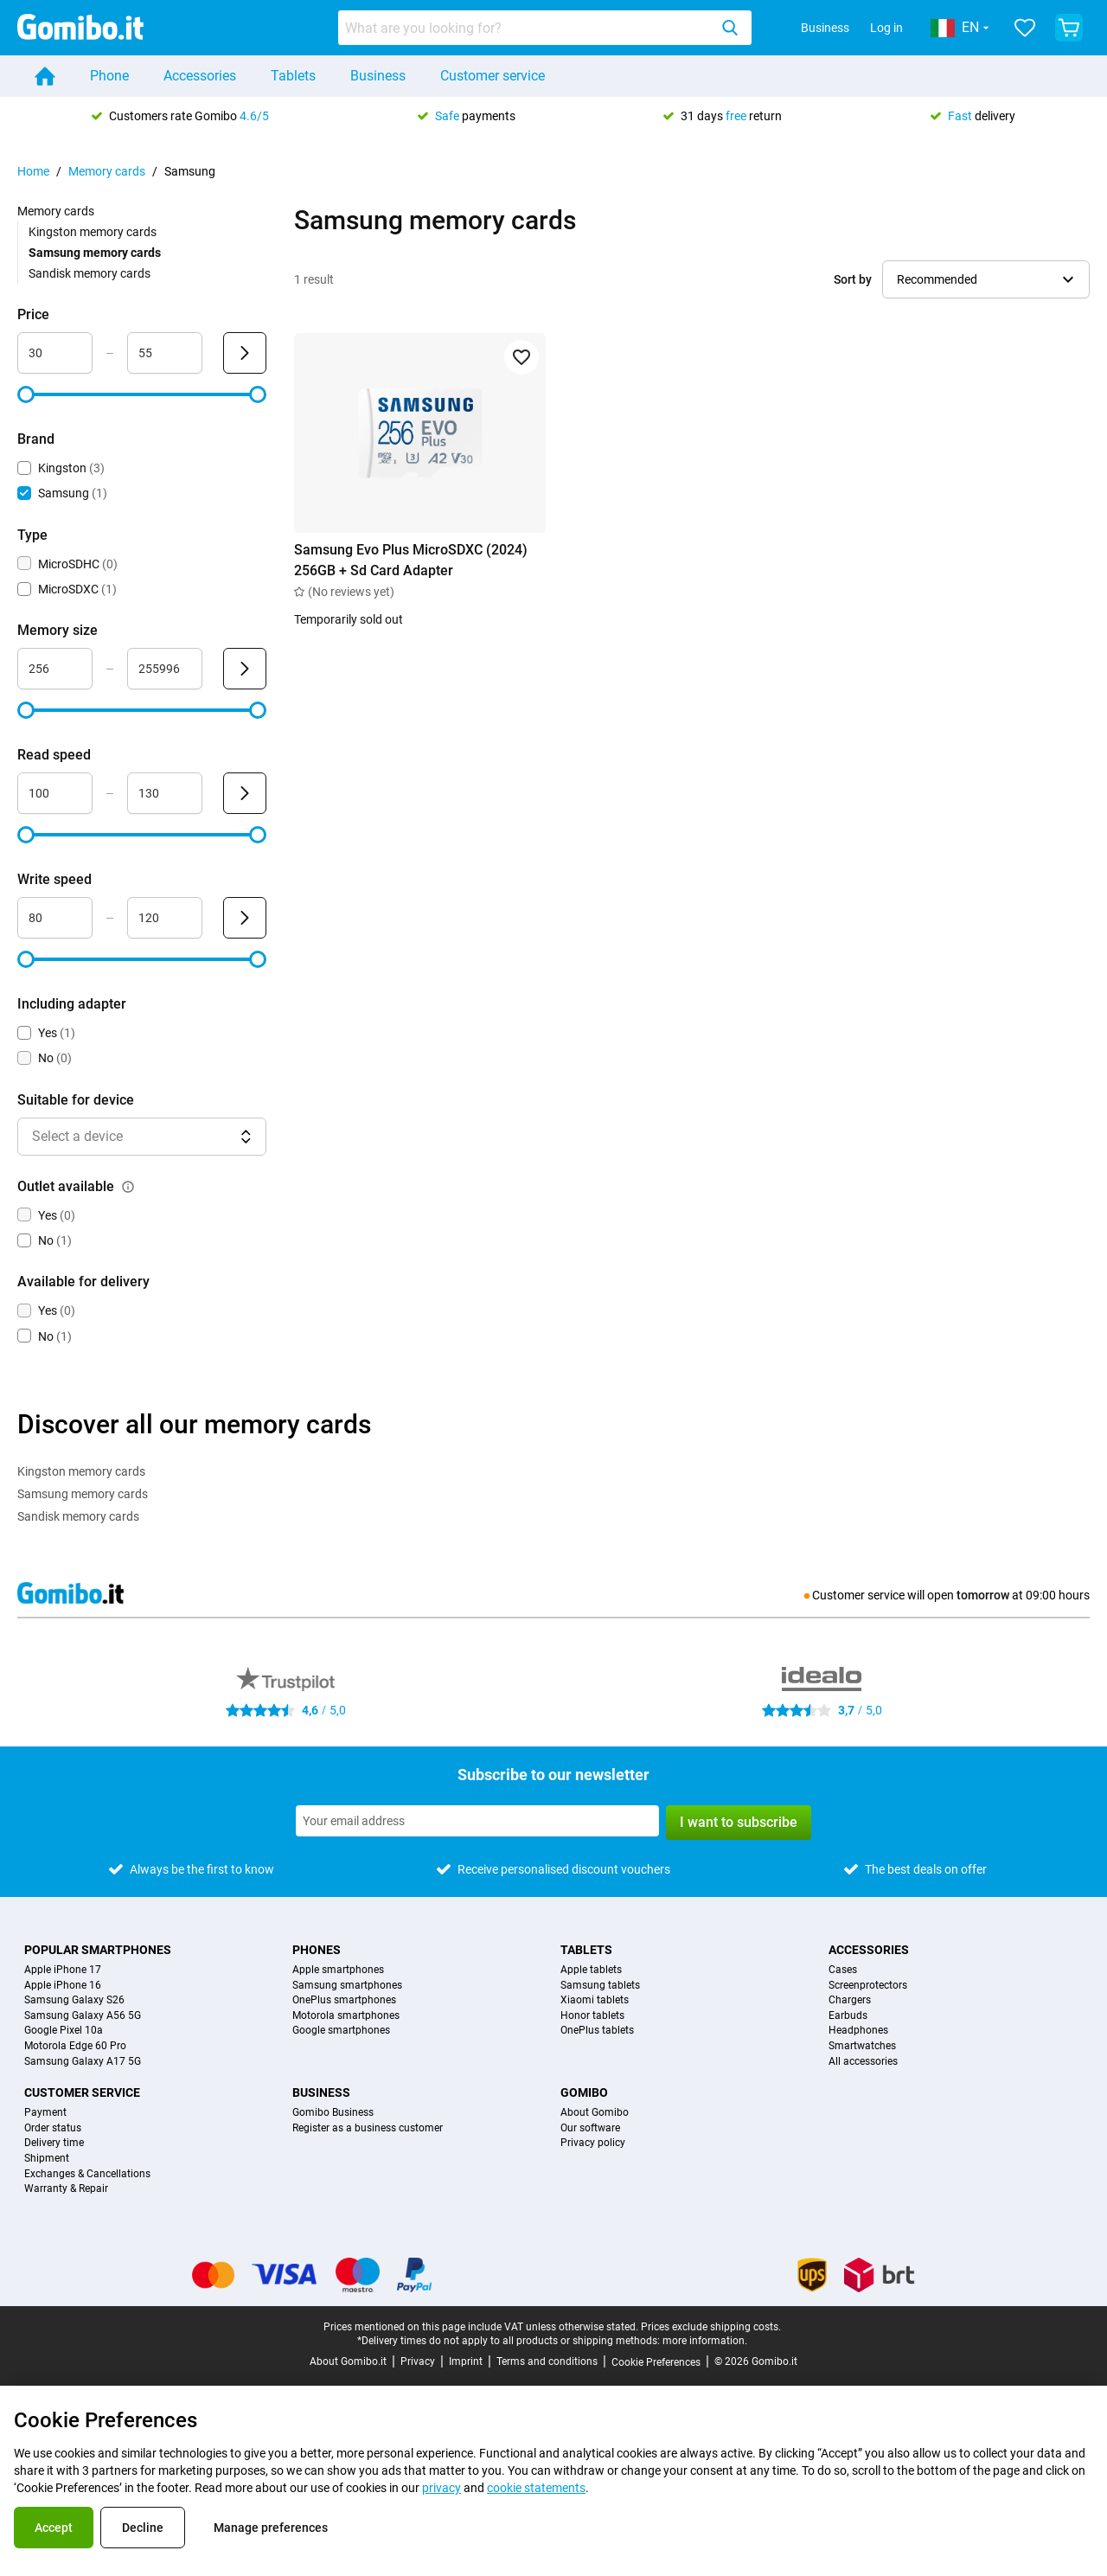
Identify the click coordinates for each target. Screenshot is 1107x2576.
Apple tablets (591, 1970)
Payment (45, 2112)
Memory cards (106, 171)
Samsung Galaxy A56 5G (82, 2016)
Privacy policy (592, 2143)
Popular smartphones (97, 1950)
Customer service (492, 75)
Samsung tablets (600, 1985)
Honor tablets (592, 2016)
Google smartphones (341, 2030)
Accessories (199, 75)
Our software (590, 2128)
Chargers (850, 2000)
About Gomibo (594, 2112)
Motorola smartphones (346, 2016)
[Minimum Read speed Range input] (55, 793)
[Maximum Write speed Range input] (164, 918)
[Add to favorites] (521, 357)
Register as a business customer (367, 2128)
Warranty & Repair (66, 2189)
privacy (441, 2488)
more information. (704, 2341)
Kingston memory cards (93, 232)
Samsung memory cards (82, 1494)
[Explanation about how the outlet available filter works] (128, 1187)
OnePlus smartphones (344, 2000)
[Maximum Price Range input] (164, 353)
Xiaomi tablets (594, 2000)
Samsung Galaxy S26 (74, 2000)
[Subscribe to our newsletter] (477, 1820)
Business (825, 28)
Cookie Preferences (656, 2362)
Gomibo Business (333, 2112)
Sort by (853, 279)
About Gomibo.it (348, 2361)
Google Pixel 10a (63, 2030)
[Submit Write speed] (244, 918)
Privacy (417, 2361)
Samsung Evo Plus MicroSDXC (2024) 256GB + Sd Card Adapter (411, 560)
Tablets (293, 75)
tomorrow (983, 1595)
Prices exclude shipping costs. (711, 2327)
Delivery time (54, 2143)
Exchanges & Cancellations (87, 2174)
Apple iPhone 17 (62, 1970)
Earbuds (848, 2016)
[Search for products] (526, 27)
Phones (316, 1950)
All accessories (863, 2061)
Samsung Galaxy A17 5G (82, 2061)
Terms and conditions (547, 2361)
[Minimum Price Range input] (55, 353)
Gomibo (584, 2092)
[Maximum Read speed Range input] (164, 793)
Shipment (46, 2158)
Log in (886, 28)
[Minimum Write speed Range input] (55, 918)
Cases (843, 1970)
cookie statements (536, 2488)
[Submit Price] (244, 353)
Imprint (466, 2361)
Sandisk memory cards (89, 273)
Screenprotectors (868, 1985)
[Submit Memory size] (244, 668)
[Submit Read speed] (244, 793)
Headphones (858, 2030)
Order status (52, 2128)
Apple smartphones (338, 1970)
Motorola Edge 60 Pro (75, 2046)
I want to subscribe (738, 1822)
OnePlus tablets (597, 2030)
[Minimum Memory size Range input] (55, 668)
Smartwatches (862, 2046)
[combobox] (544, 28)
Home (33, 171)
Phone (109, 75)
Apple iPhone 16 (62, 1985)
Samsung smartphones (347, 1985)
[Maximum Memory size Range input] (164, 668)
